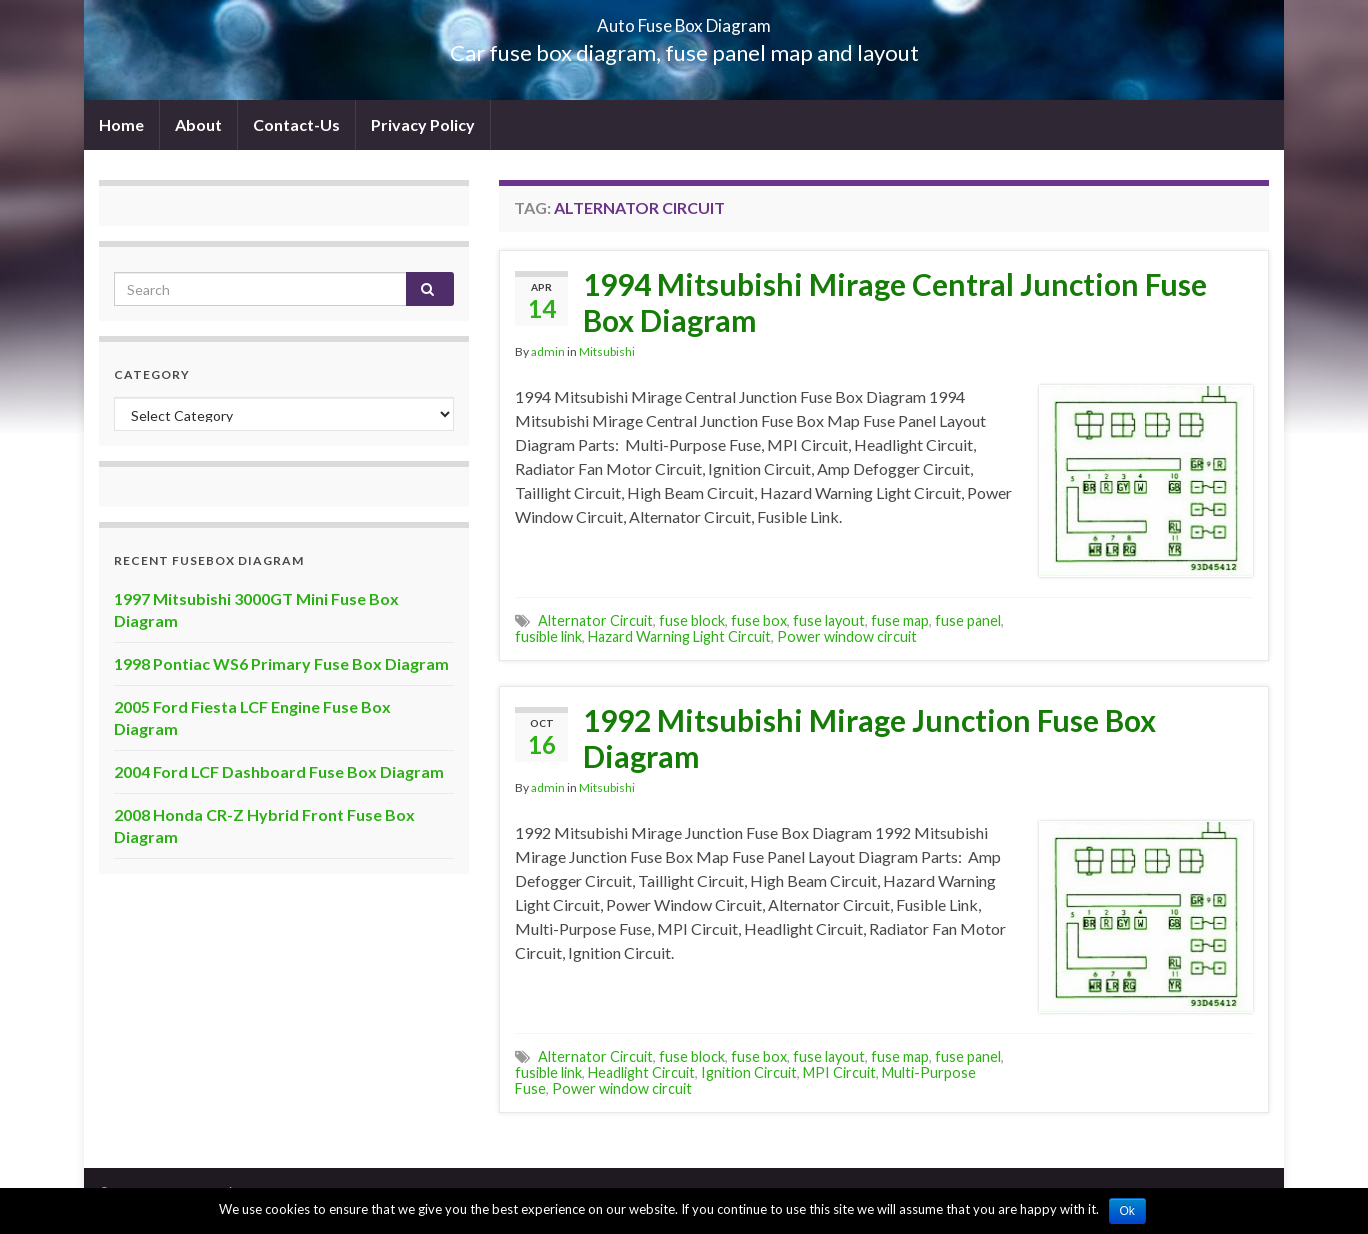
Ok (1127, 1211)
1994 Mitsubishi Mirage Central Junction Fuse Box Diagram (895, 302)
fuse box (759, 620)
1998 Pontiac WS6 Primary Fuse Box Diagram (281, 663)
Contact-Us (296, 124)
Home (121, 124)
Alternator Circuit (595, 620)
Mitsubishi (607, 351)
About (198, 124)
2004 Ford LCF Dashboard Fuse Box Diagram (279, 771)
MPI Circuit (839, 1072)
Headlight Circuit (641, 1072)
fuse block (692, 620)
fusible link (548, 636)
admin (548, 351)
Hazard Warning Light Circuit (679, 636)
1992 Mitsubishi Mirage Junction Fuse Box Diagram (869, 738)
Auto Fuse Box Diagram (684, 19)
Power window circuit (847, 636)
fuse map (900, 620)
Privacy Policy (423, 124)
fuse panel (968, 620)
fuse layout (829, 620)
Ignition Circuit (749, 1072)
